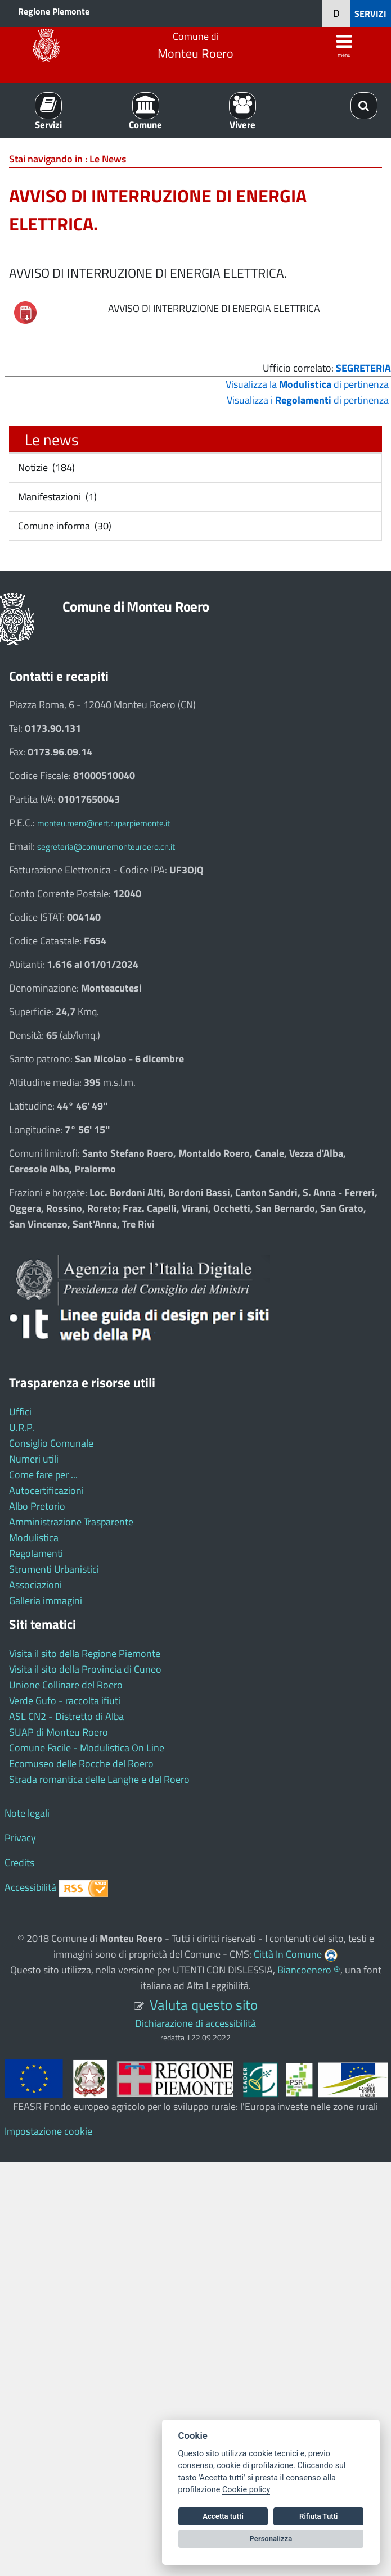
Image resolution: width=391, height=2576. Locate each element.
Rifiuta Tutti (318, 2516)
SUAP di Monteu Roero (58, 1732)
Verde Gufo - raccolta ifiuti (64, 1700)
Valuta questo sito (204, 2005)
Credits (19, 1862)
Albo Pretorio (37, 1506)
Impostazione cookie (48, 2131)
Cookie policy (246, 2489)
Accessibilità (30, 1887)
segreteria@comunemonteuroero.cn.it (106, 846)
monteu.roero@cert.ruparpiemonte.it (103, 823)
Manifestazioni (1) (56, 496)
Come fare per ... (43, 1474)
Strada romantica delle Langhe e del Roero (99, 1779)
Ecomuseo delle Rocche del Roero (81, 1763)
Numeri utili (34, 1458)
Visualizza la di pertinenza (307, 384)
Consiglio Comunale (51, 1443)
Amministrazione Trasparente (71, 1521)
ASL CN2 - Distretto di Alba (66, 1716)
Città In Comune (288, 1954)
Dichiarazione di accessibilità (195, 2023)
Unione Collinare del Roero (66, 1684)
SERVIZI (370, 13)
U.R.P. (21, 1427)
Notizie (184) (45, 467)
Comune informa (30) (63, 525)
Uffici (20, 1411)
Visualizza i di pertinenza (308, 400)
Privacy (20, 1837)
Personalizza (271, 2538)
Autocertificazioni (46, 1490)
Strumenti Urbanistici (54, 1569)
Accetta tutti (223, 2516)
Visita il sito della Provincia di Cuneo (85, 1669)
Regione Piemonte (53, 11)
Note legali (27, 1813)
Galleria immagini (45, 1600)
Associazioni (35, 1584)
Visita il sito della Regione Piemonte (84, 1653)
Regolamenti (36, 1553)
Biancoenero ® (308, 1969)
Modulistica (34, 1537)
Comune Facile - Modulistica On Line (86, 1747)
